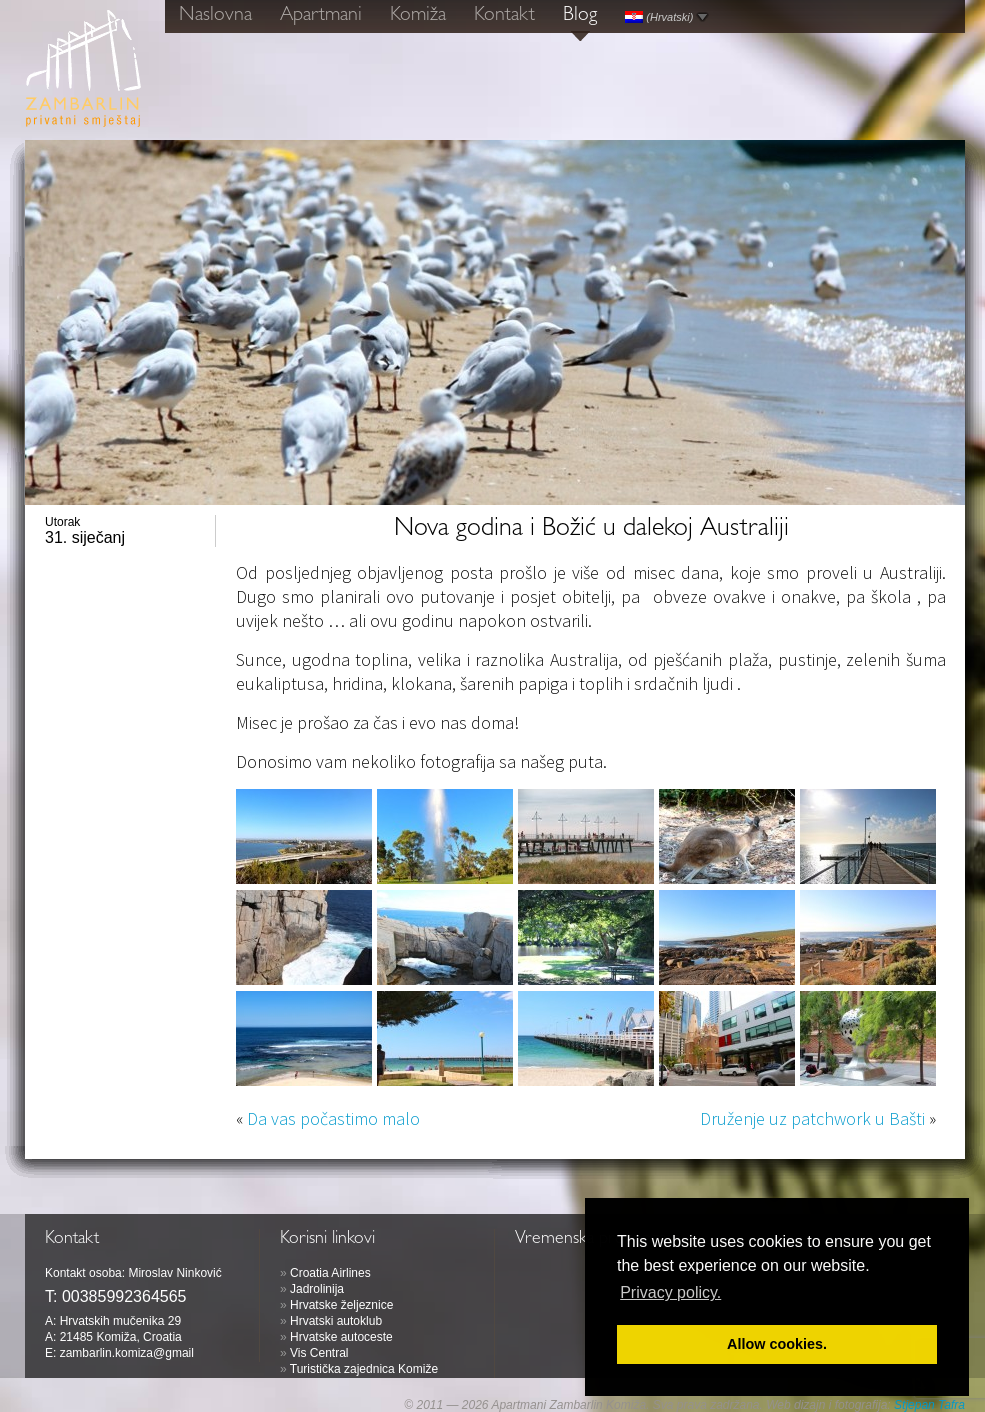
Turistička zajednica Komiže (364, 1369)
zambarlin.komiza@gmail (127, 1353)
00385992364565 (124, 1296)
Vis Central (319, 1353)
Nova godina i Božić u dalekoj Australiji (591, 530)
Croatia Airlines (330, 1273)
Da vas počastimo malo (333, 1118)
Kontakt (504, 16)
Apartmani (321, 16)
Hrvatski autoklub (336, 1321)
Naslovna (215, 16)
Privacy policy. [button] (670, 1292)
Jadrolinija (317, 1289)
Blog (580, 16)
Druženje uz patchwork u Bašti (812, 1118)
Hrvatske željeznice (341, 1305)
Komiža (418, 16)
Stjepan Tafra (929, 1405)
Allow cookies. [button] (777, 1344)
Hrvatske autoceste (341, 1337)
